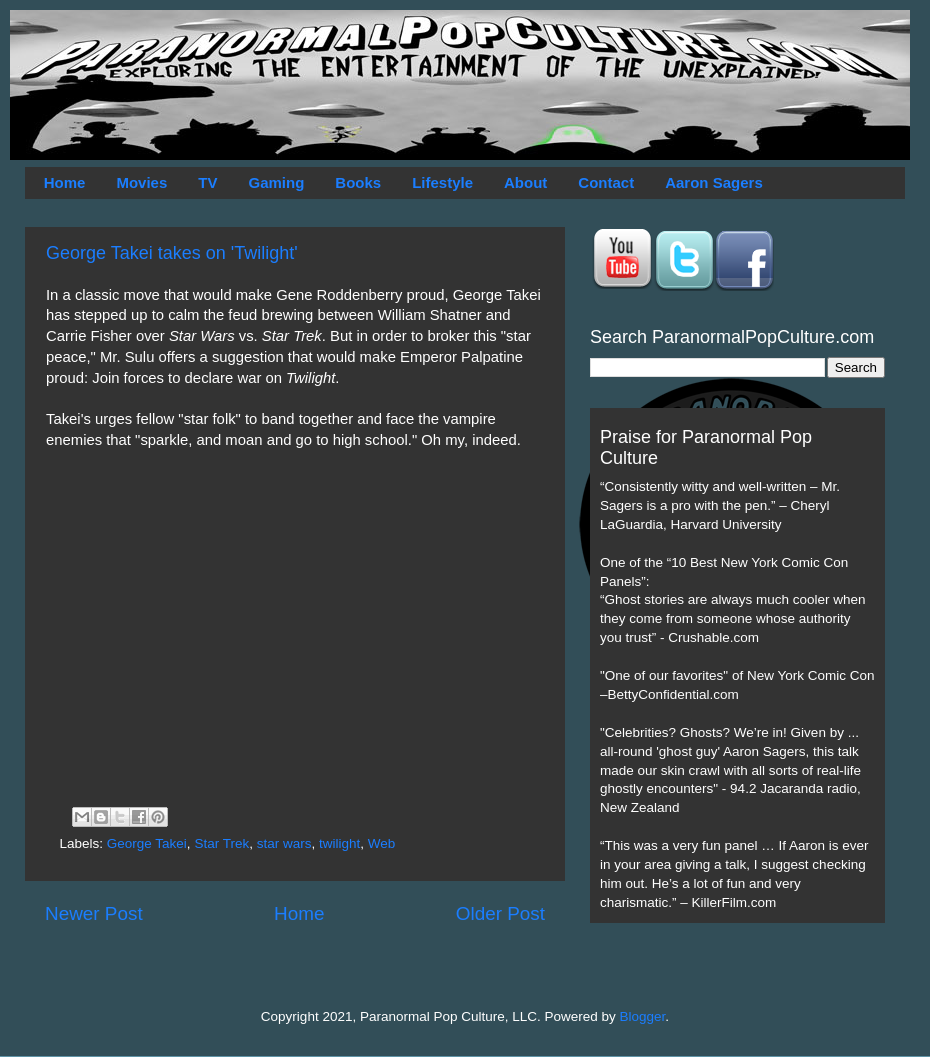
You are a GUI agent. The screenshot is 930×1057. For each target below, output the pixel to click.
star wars (284, 843)
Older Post (500, 913)
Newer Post (94, 913)
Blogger (643, 1016)
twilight (339, 843)
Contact (606, 182)
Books (358, 182)
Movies (141, 182)
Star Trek (221, 843)
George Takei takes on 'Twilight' (172, 253)
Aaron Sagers (714, 182)
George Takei (147, 843)
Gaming (276, 182)
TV (207, 182)
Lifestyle (442, 182)
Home (65, 182)
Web (382, 843)
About (525, 182)
